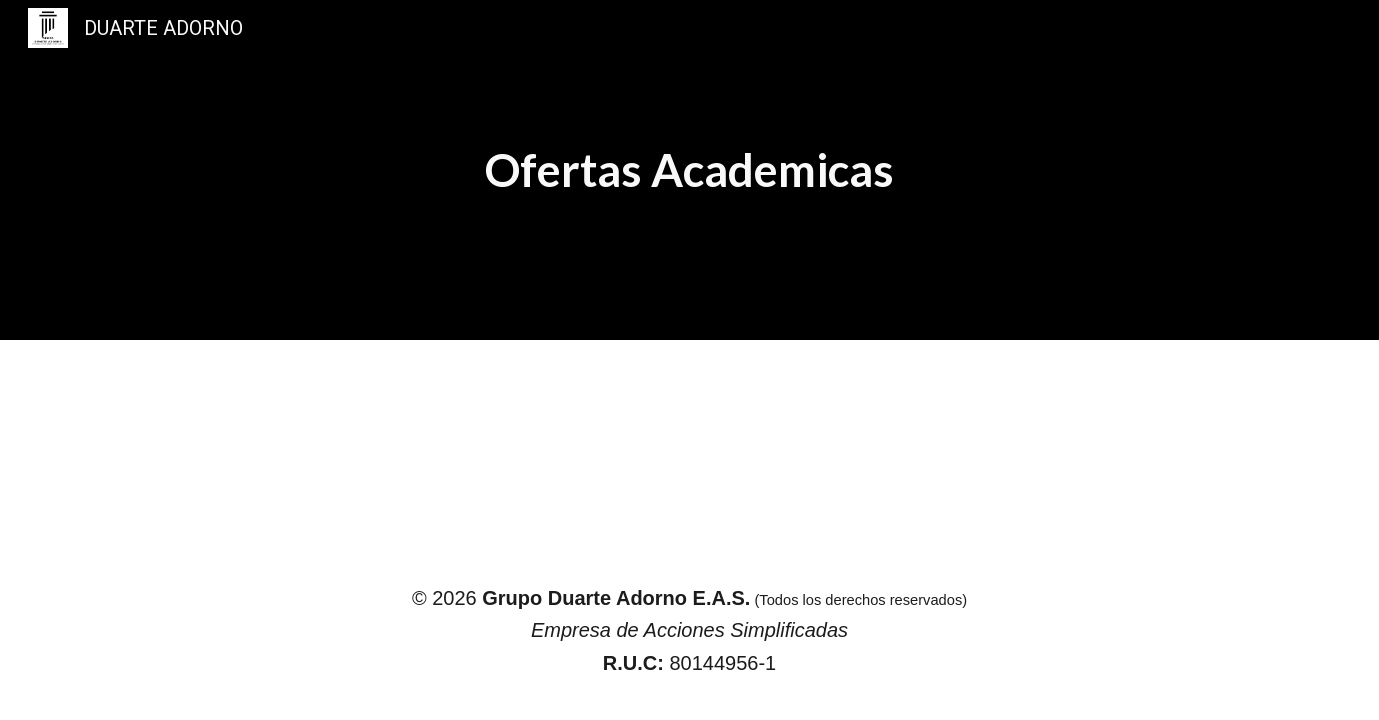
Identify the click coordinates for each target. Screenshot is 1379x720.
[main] (689, 170)
